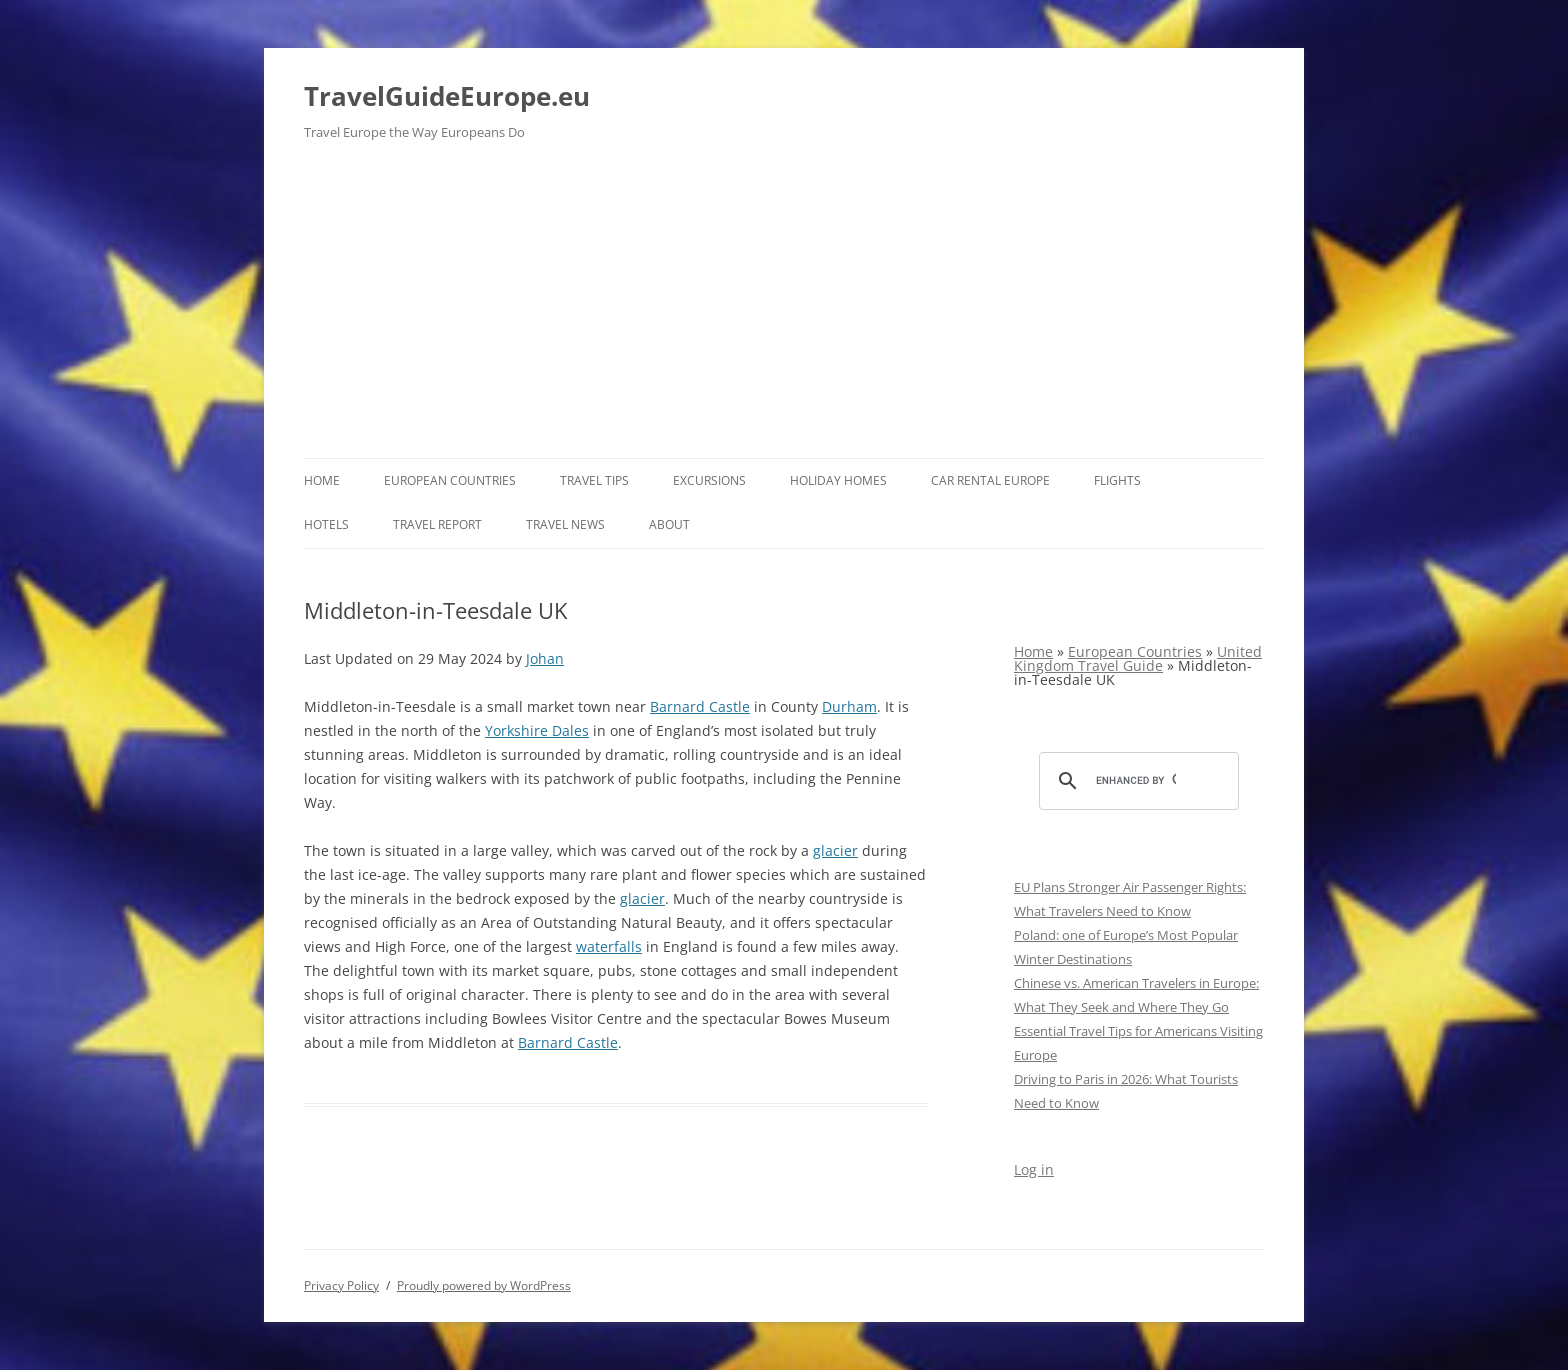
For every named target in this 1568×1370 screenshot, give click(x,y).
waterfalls (609, 946)
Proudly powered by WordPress (484, 1285)
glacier (835, 850)
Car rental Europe (990, 480)
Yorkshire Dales (537, 730)
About (669, 524)
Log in (1034, 1169)
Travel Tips (594, 480)
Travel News (565, 524)
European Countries (450, 480)
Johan (545, 658)
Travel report (437, 524)
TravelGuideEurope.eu (447, 96)
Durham (849, 706)
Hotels (326, 524)
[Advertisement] (784, 308)
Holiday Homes (838, 480)
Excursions (709, 480)
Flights (1117, 480)
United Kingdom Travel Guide (1138, 658)
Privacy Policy (341, 1285)
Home (322, 480)
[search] (1136, 781)
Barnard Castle (700, 706)
